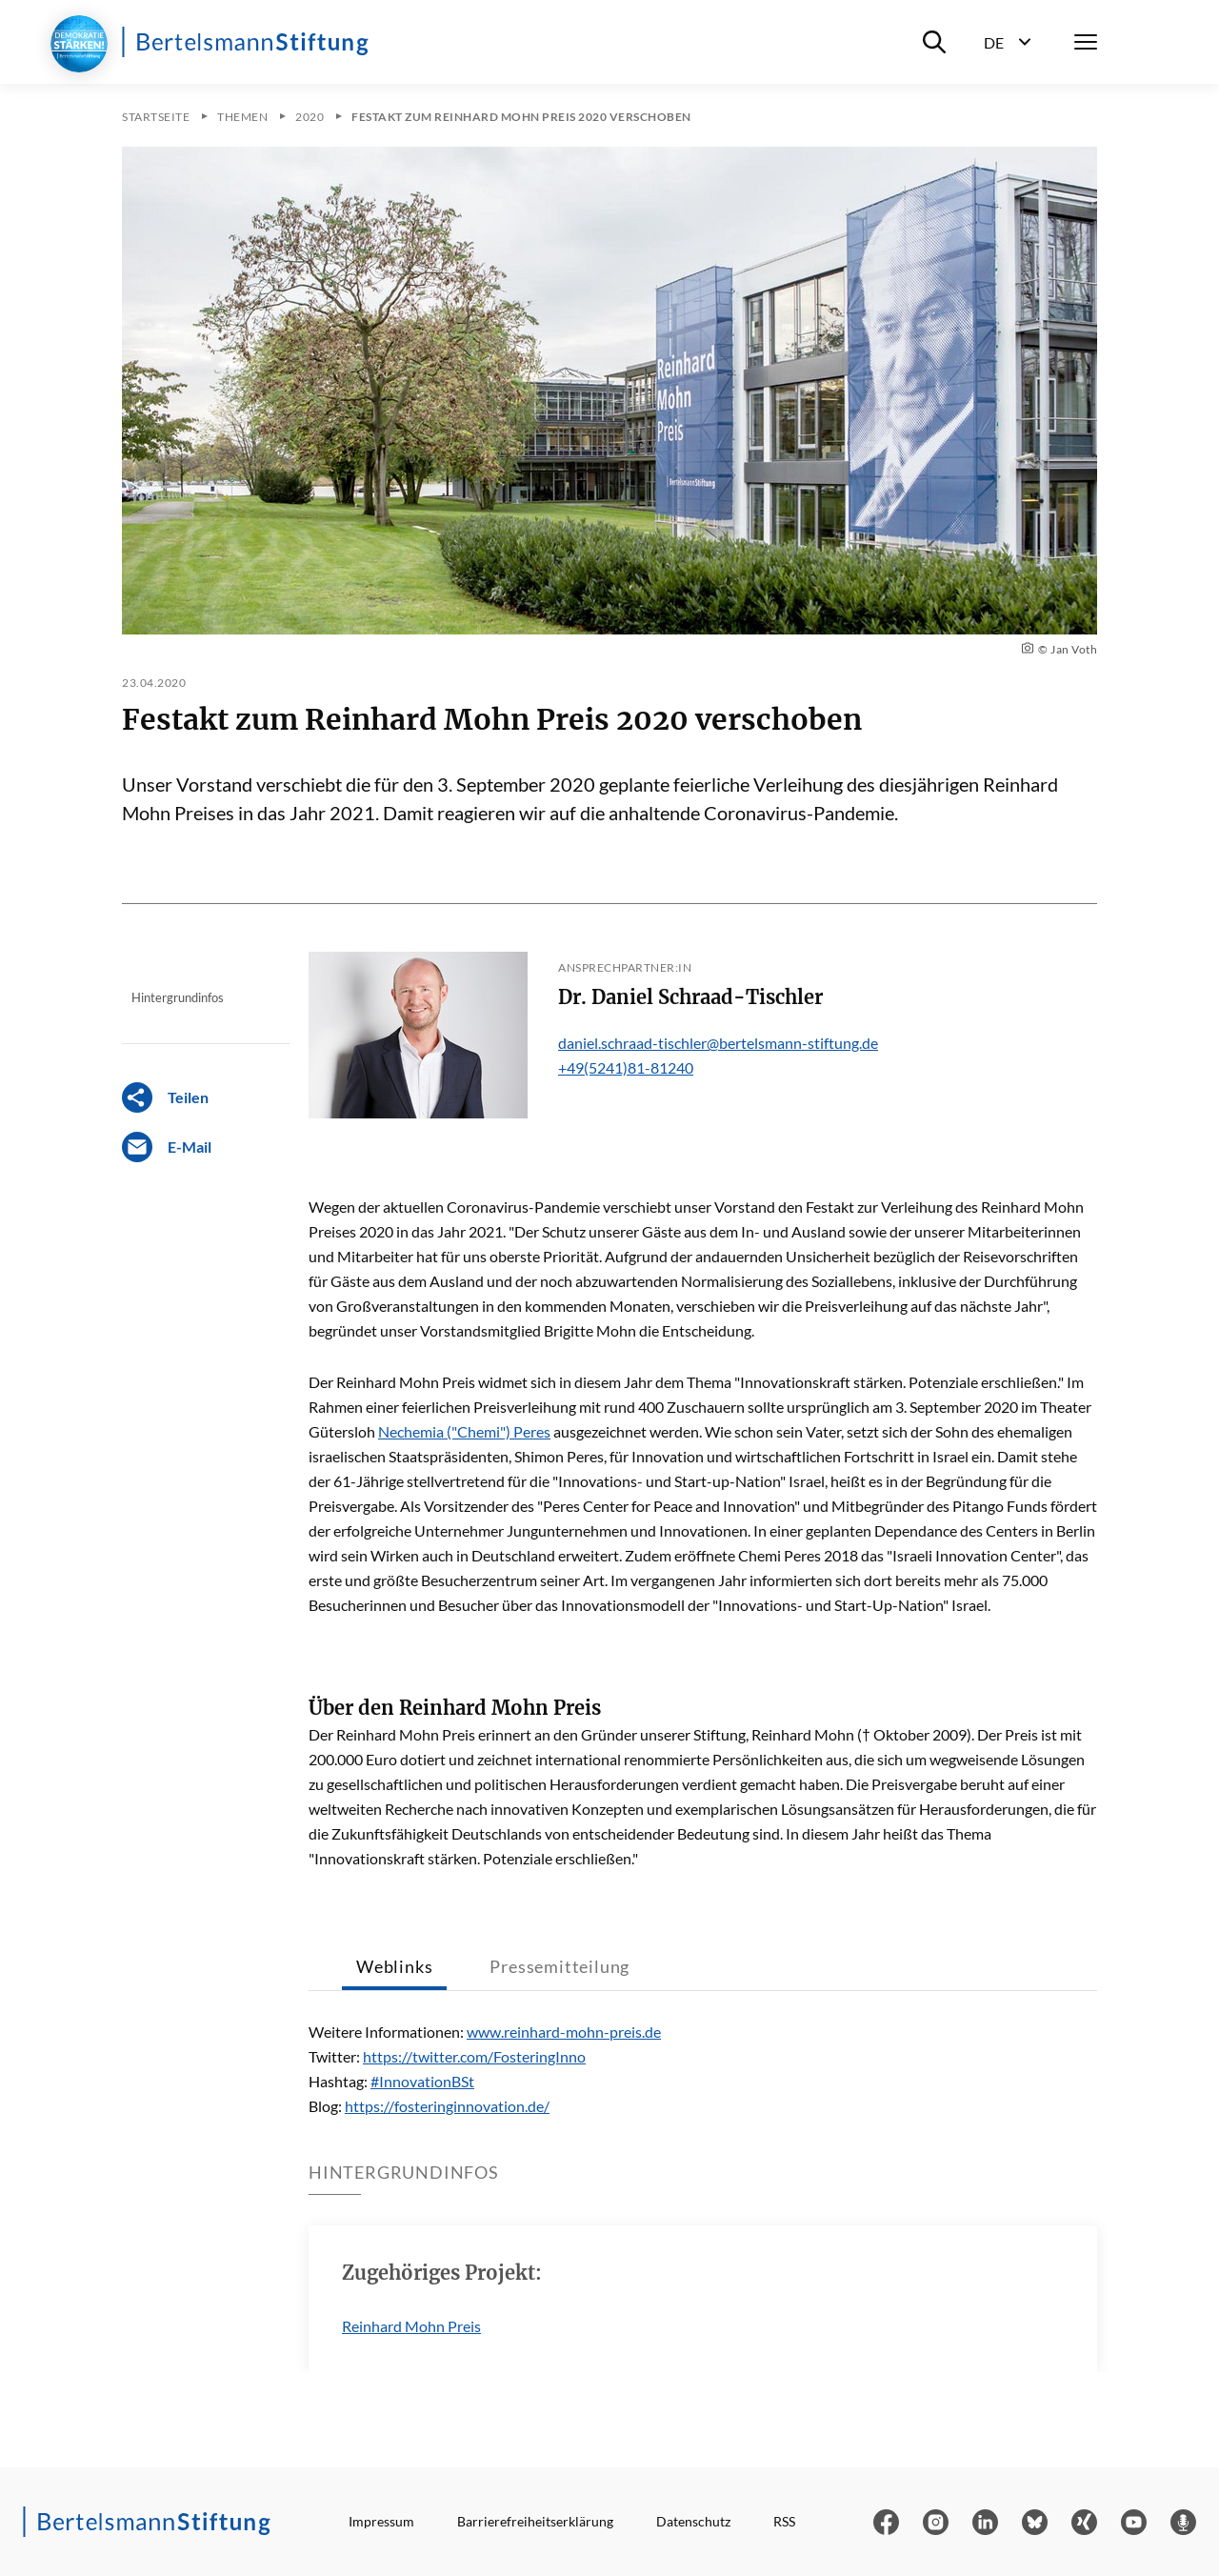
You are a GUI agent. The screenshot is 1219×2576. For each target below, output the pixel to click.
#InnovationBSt (422, 2081)
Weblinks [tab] (394, 1966)
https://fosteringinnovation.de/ (447, 2106)
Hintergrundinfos (177, 997)
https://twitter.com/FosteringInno (474, 2056)
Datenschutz (693, 2521)
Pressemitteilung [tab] (559, 1966)
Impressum (381, 2521)
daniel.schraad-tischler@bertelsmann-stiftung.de (718, 1043)
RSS (784, 2521)
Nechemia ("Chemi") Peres (464, 1431)
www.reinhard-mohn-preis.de (564, 2032)
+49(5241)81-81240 (625, 1067)
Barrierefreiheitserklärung (535, 2521)
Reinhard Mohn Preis (411, 2326)
